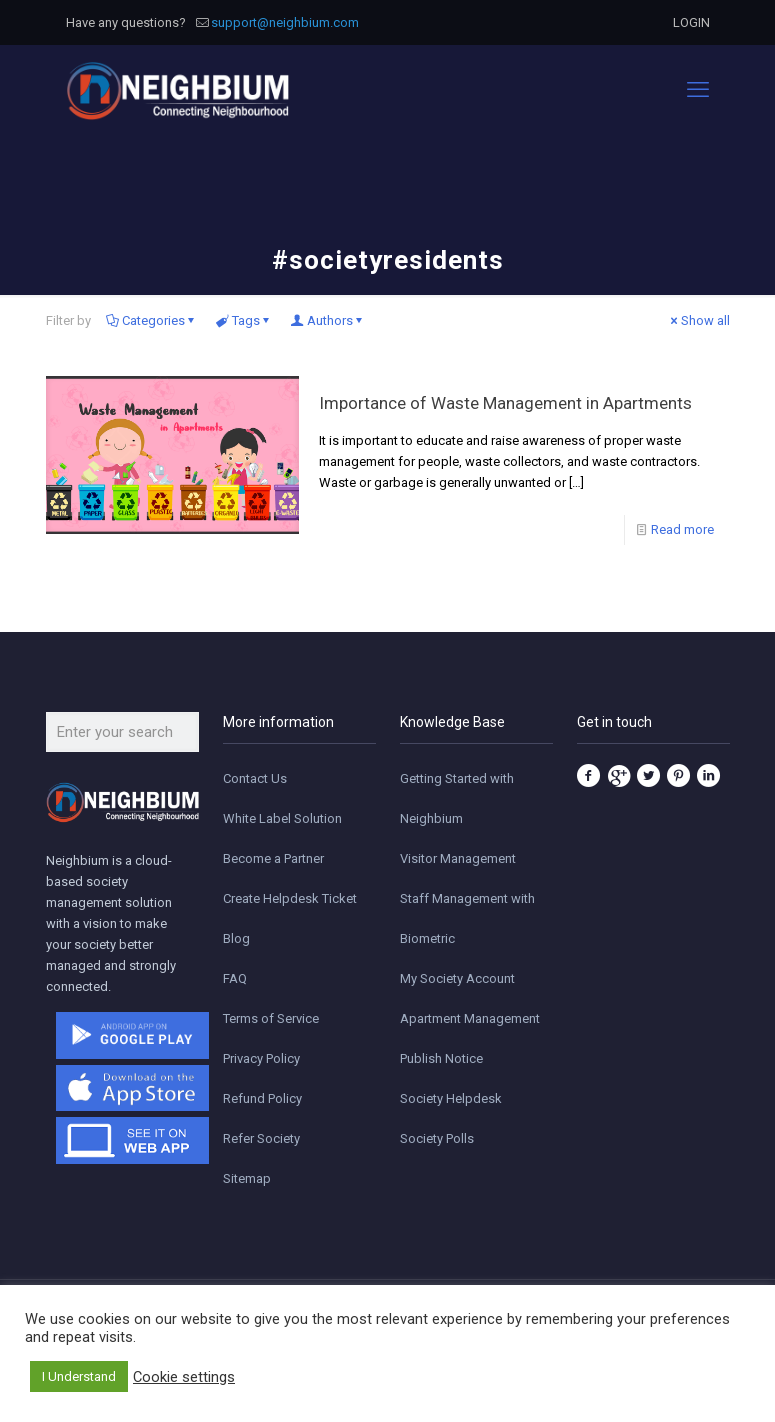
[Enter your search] (122, 732)
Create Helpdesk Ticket (290, 898)
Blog (236, 938)
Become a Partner (273, 858)
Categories (152, 320)
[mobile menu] (698, 90)
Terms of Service (271, 1018)
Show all (699, 320)
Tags (244, 320)
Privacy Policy (261, 1058)
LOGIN (691, 22)
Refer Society (261, 1138)
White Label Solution (282, 818)
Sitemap (247, 1178)
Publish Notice (441, 1058)
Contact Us (255, 778)
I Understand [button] (79, 1376)
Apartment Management (470, 1018)
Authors (328, 320)
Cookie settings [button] (184, 1377)
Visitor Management (458, 858)
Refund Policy (262, 1098)
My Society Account (457, 978)
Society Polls (437, 1138)
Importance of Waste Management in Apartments (505, 403)
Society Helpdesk (451, 1098)
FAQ (235, 978)
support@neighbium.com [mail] (285, 22)
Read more (682, 529)
